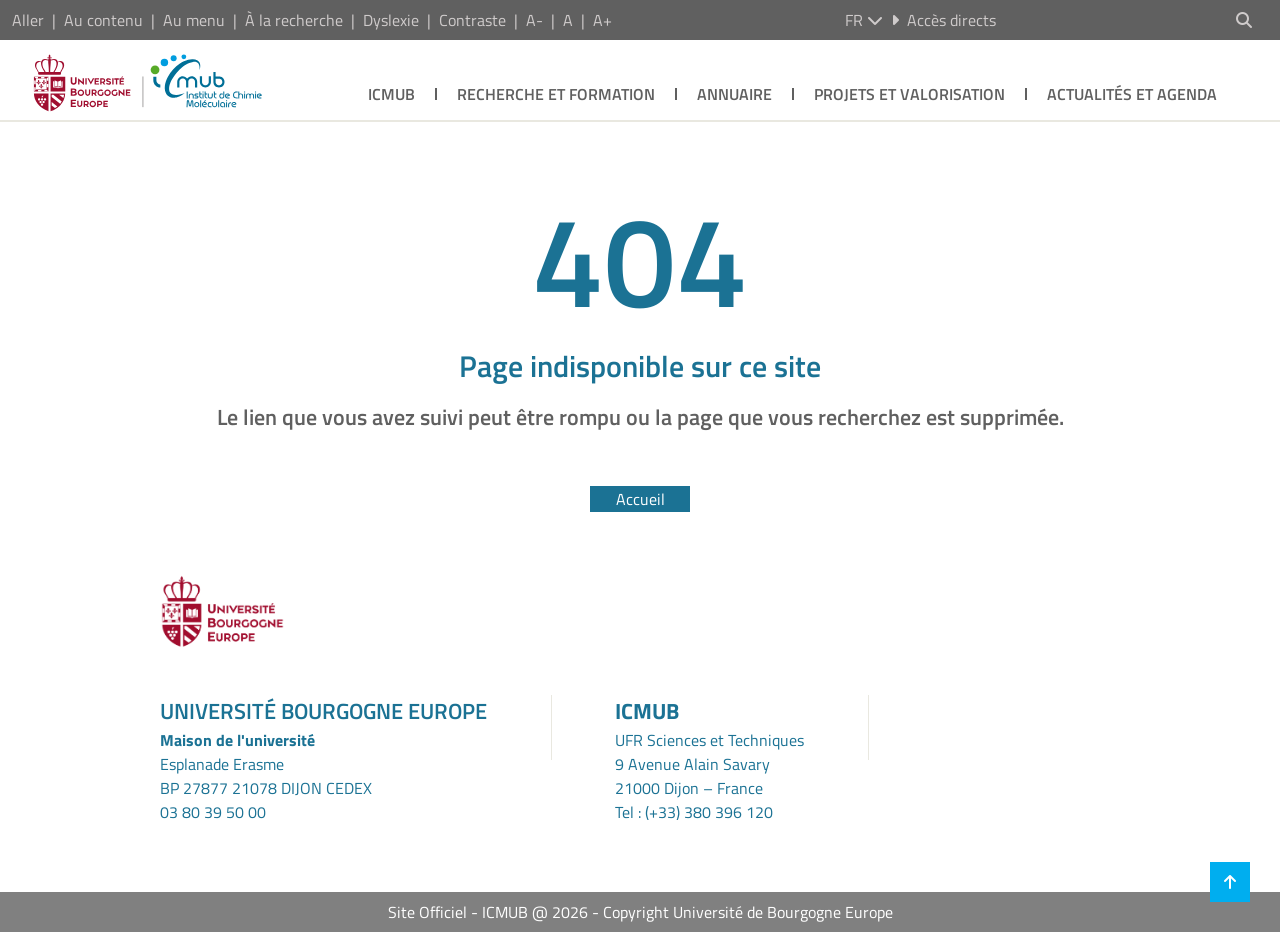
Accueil (640, 499)
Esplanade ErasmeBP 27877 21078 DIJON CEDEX (266, 776)
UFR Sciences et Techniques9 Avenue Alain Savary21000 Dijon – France (709, 764)
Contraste (472, 20)
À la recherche (294, 20)
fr (864, 20)
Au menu (194, 20)
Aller (28, 20)
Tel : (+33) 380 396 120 (694, 812)
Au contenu (103, 20)
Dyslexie (391, 20)
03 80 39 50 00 (213, 812)
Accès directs (943, 20)
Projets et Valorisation (909, 94)
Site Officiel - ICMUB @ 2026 (488, 912)
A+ (602, 20)
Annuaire (734, 94)
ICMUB (391, 94)
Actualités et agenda (1132, 94)
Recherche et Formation (556, 94)
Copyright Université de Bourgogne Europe (748, 912)
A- (534, 20)
